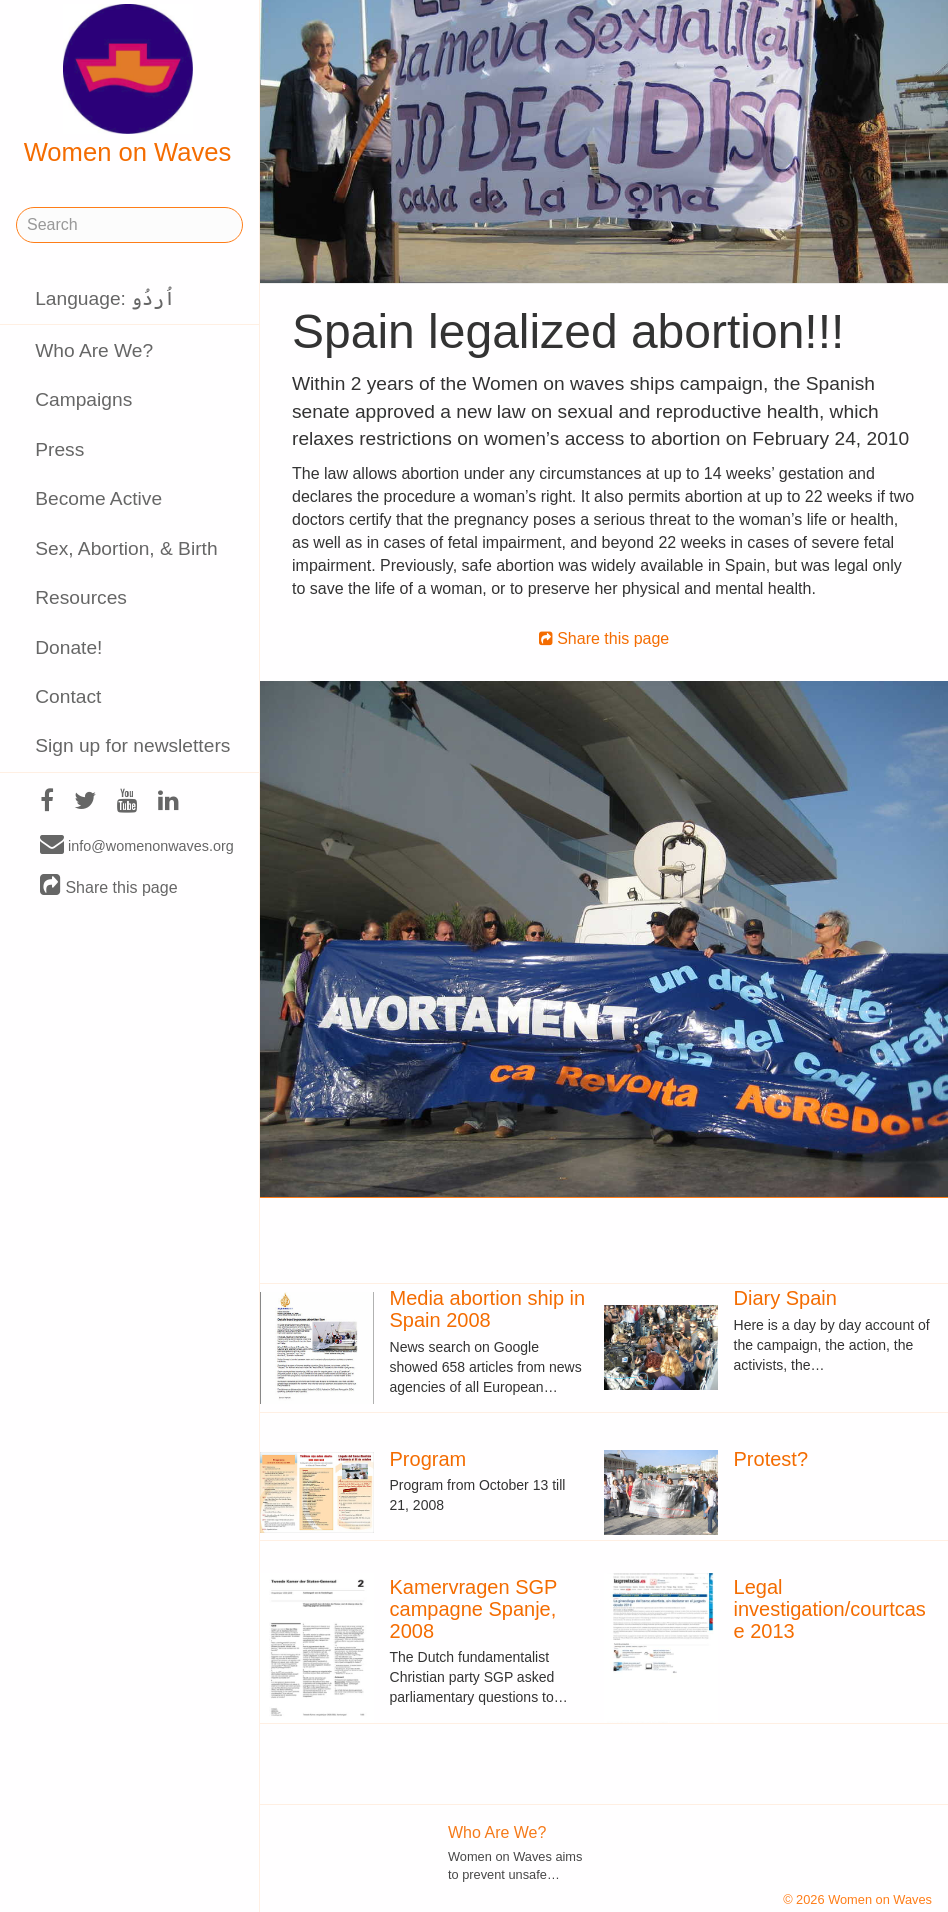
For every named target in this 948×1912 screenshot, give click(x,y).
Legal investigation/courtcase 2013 (830, 1609)
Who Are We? (94, 350)
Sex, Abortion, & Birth (126, 548)
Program (428, 1459)
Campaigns (83, 399)
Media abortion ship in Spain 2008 (488, 1309)
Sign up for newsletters (132, 745)
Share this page (109, 886)
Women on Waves (128, 85)
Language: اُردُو (105, 298)
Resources (81, 597)
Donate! (68, 647)
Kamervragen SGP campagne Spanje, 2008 (474, 1609)
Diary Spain (785, 1298)
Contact (68, 696)
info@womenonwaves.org (137, 845)
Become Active (98, 498)
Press (59, 449)
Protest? (771, 1459)
